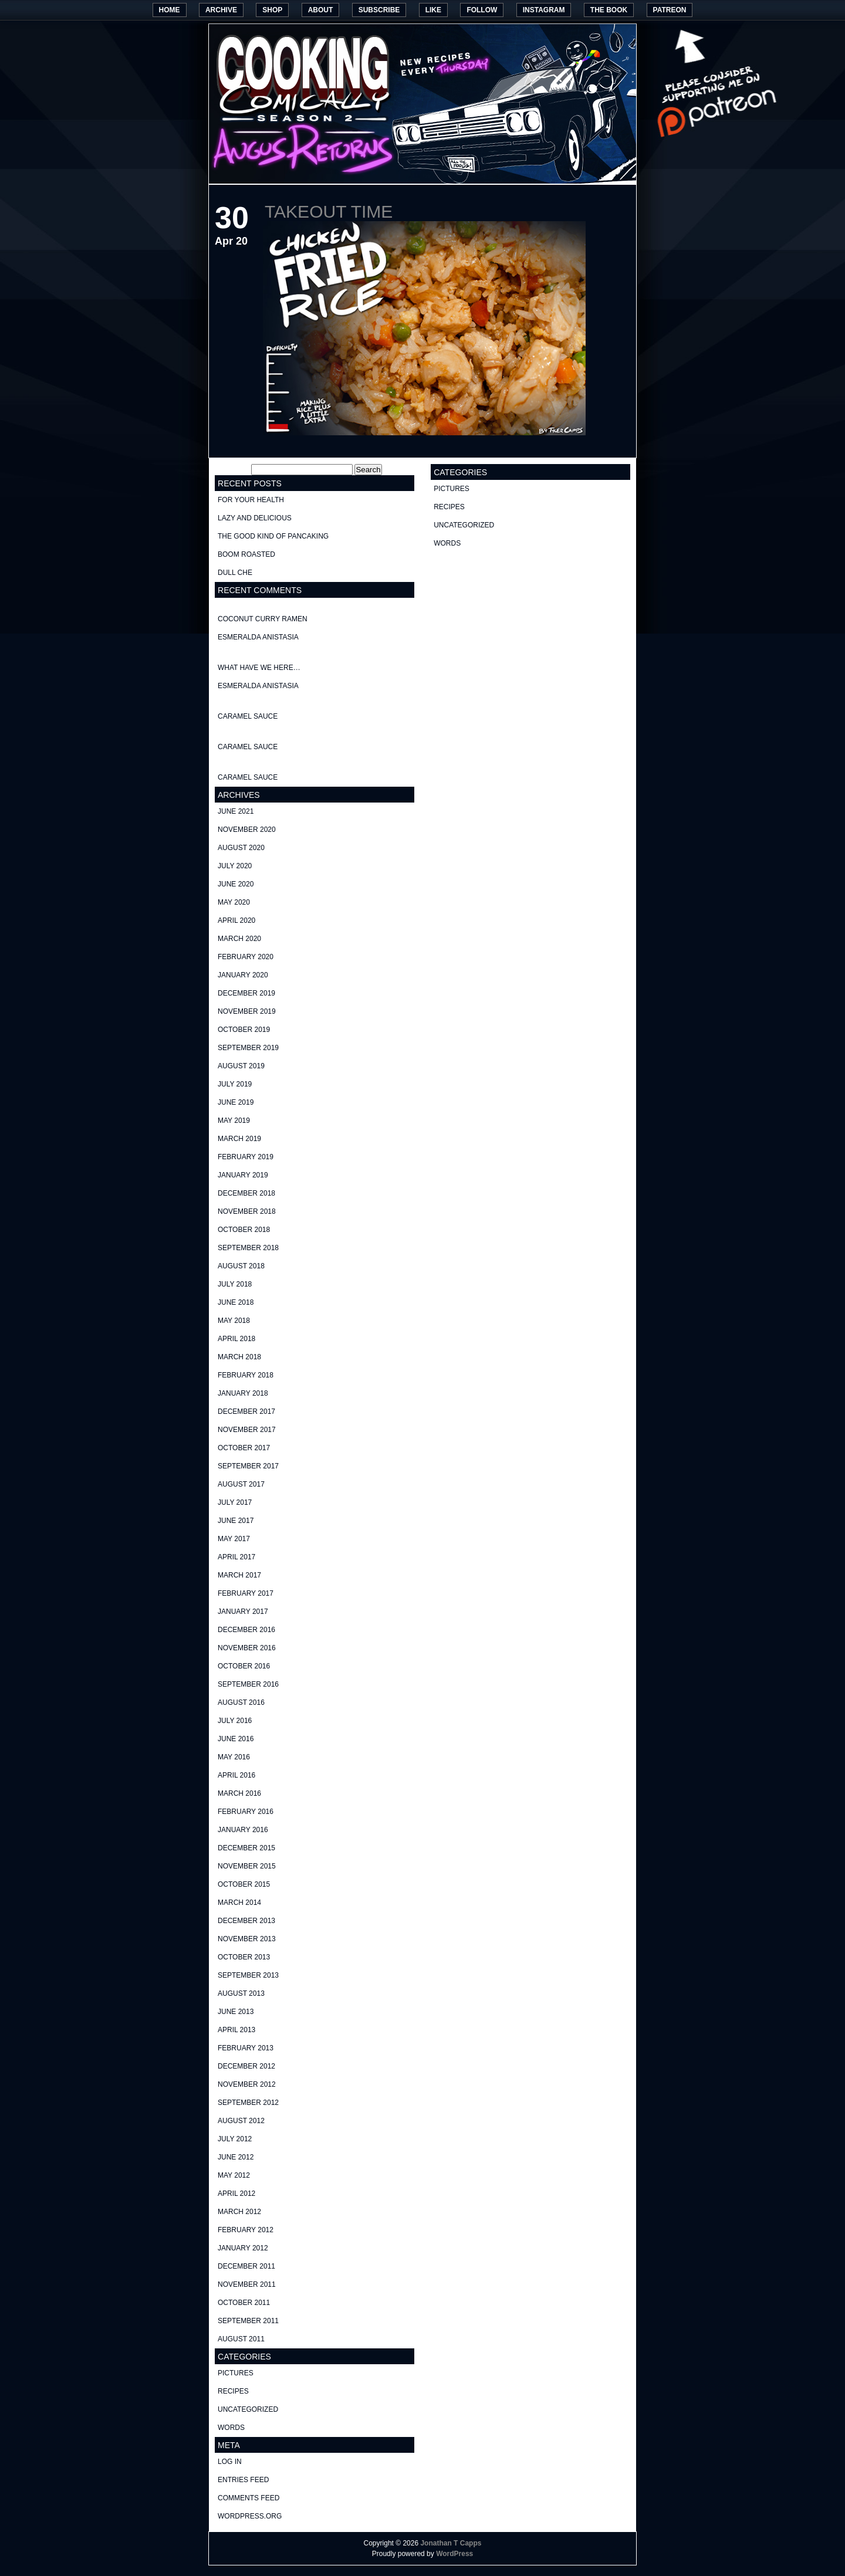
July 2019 (235, 1084)
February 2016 (245, 1811)
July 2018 (235, 1284)
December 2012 (246, 2066)
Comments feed (248, 2498)
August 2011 (241, 2339)
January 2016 (243, 1830)
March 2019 (239, 1139)
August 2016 (241, 1702)
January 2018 (243, 1393)
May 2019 (234, 1120)
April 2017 (236, 1557)
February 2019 (245, 1157)
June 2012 (236, 2157)
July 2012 (235, 2139)
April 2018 (236, 1339)
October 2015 (244, 1884)
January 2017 (243, 1611)
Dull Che (235, 572)
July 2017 (235, 1502)
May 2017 (234, 1539)
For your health (251, 500)
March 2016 (239, 1793)
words (231, 2427)
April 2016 (236, 1775)
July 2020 (235, 866)
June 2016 (236, 1739)
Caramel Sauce (248, 716)
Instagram (544, 10)
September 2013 (248, 1975)
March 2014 (239, 1902)
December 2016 (246, 1630)
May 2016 (234, 1757)
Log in (230, 2461)
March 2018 (239, 1357)
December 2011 (246, 2266)
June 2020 (236, 884)
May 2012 (234, 2175)
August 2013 (241, 1993)
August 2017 (241, 1484)
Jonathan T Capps (450, 2543)
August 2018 (241, 1266)
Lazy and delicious (255, 518)
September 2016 (248, 1684)
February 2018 (245, 1375)
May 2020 (234, 902)
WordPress (454, 2554)
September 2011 (248, 2321)
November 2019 (247, 1011)
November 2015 (247, 1866)
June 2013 (236, 2012)
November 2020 (247, 829)
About (320, 10)
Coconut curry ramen (262, 619)
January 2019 (243, 1175)
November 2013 (247, 1939)
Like (433, 10)
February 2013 (245, 2048)
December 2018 (246, 1193)
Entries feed (243, 2480)
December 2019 (246, 993)
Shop (272, 10)
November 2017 (247, 1430)
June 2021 (236, 811)
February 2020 (245, 957)
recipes (233, 2391)
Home (169, 10)
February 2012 (245, 2230)
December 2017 (246, 1411)
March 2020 (239, 939)
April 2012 (236, 2193)
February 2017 (245, 1593)
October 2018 (244, 1230)
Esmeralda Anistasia (258, 637)
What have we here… (259, 668)
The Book (608, 10)
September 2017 (248, 1466)
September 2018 (248, 1248)
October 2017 (244, 1448)
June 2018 (236, 1302)
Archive (221, 10)
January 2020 (243, 975)
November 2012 (247, 2084)
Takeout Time (329, 211)
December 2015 (246, 1848)
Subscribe (379, 10)
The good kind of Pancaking (273, 536)
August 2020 (241, 848)
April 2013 (236, 2030)
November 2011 (247, 2284)
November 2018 (247, 1211)
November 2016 (247, 1648)
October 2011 (244, 2303)
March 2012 (239, 2212)
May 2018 (234, 1320)
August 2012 (241, 2121)
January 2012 (243, 2248)
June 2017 (236, 1521)
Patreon (670, 10)
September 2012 (248, 2102)
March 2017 (239, 1575)
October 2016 (244, 1666)
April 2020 (236, 920)
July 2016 (235, 1721)
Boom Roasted (246, 554)
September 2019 (248, 1048)
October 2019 (244, 1029)
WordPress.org (250, 2516)
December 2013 (246, 1921)
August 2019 (241, 1066)
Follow (482, 10)
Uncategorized (248, 2409)
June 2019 (236, 1102)
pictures (236, 2373)
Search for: (232, 470)
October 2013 (244, 1957)
